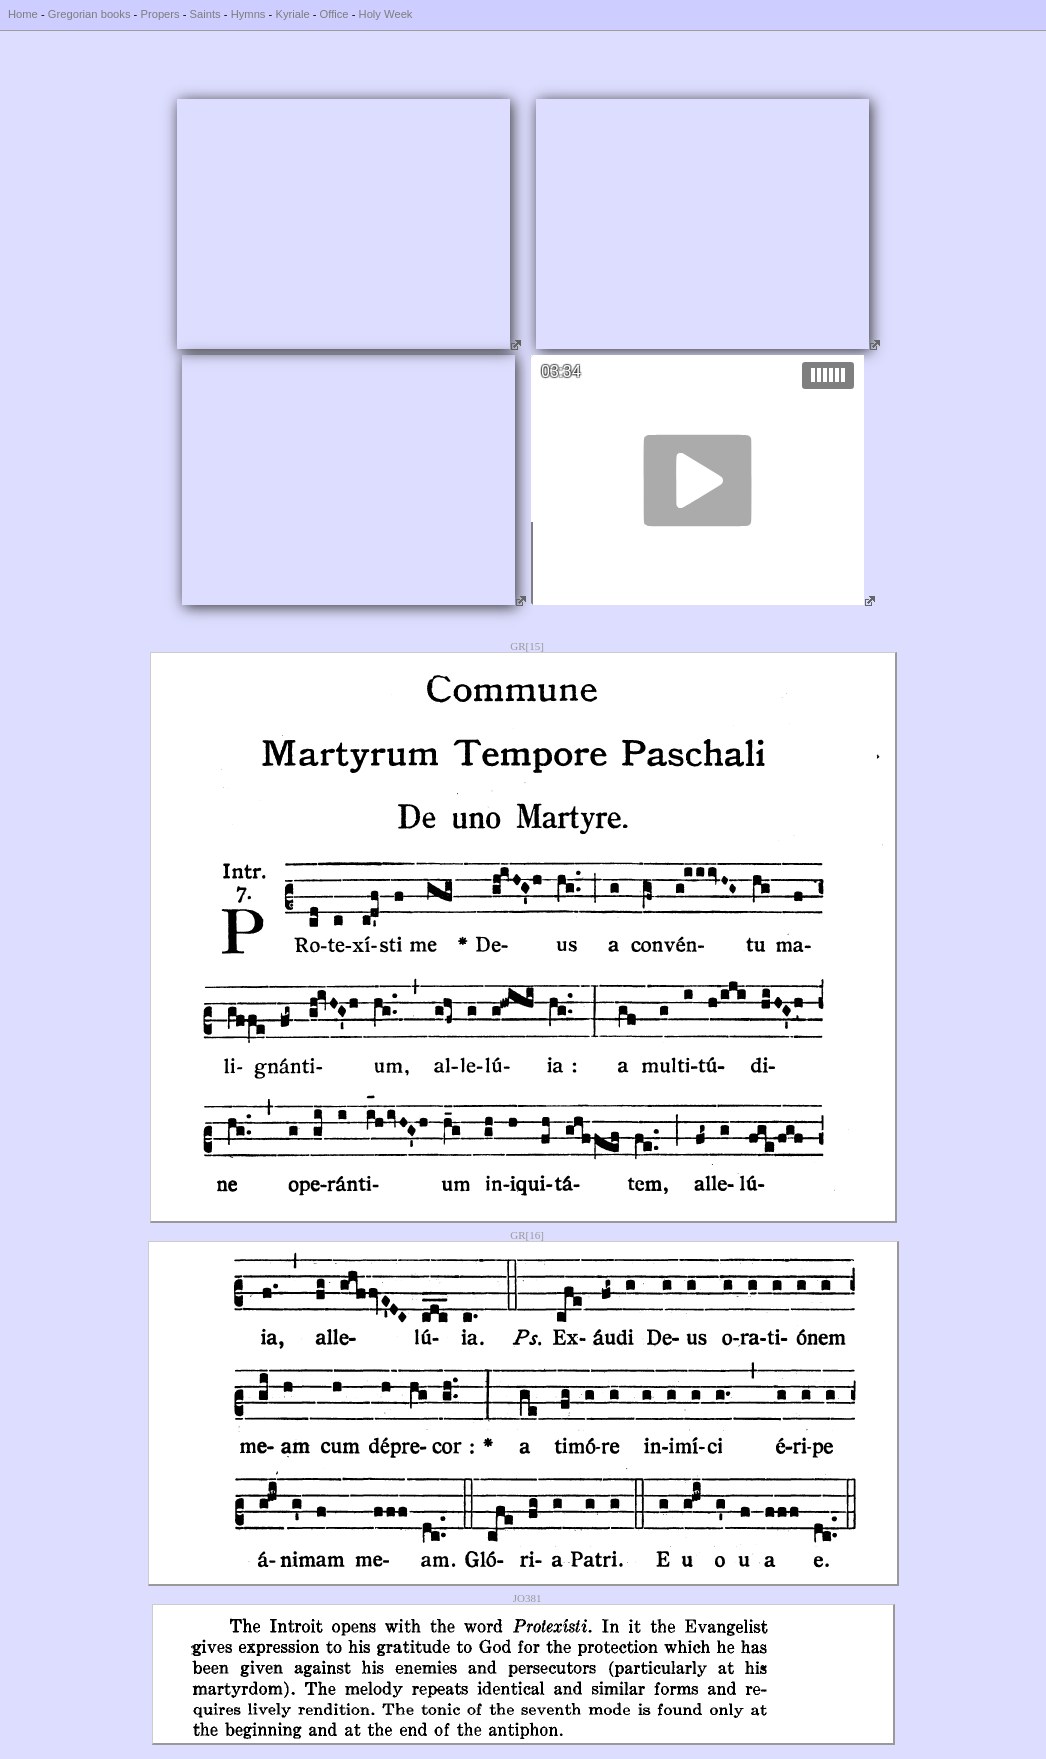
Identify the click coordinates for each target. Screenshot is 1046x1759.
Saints (205, 14)
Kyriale (292, 14)
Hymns (248, 14)
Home (23, 14)
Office (334, 14)
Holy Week (386, 14)
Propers (159, 14)
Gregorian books (89, 14)
